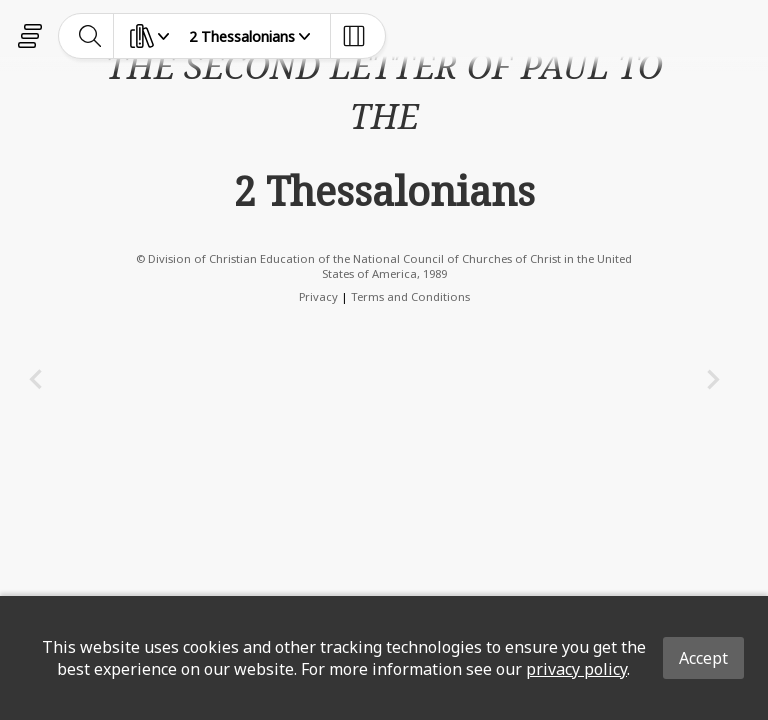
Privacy (318, 296)
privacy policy (576, 669)
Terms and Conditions (410, 296)
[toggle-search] (90, 36)
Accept (703, 658)
